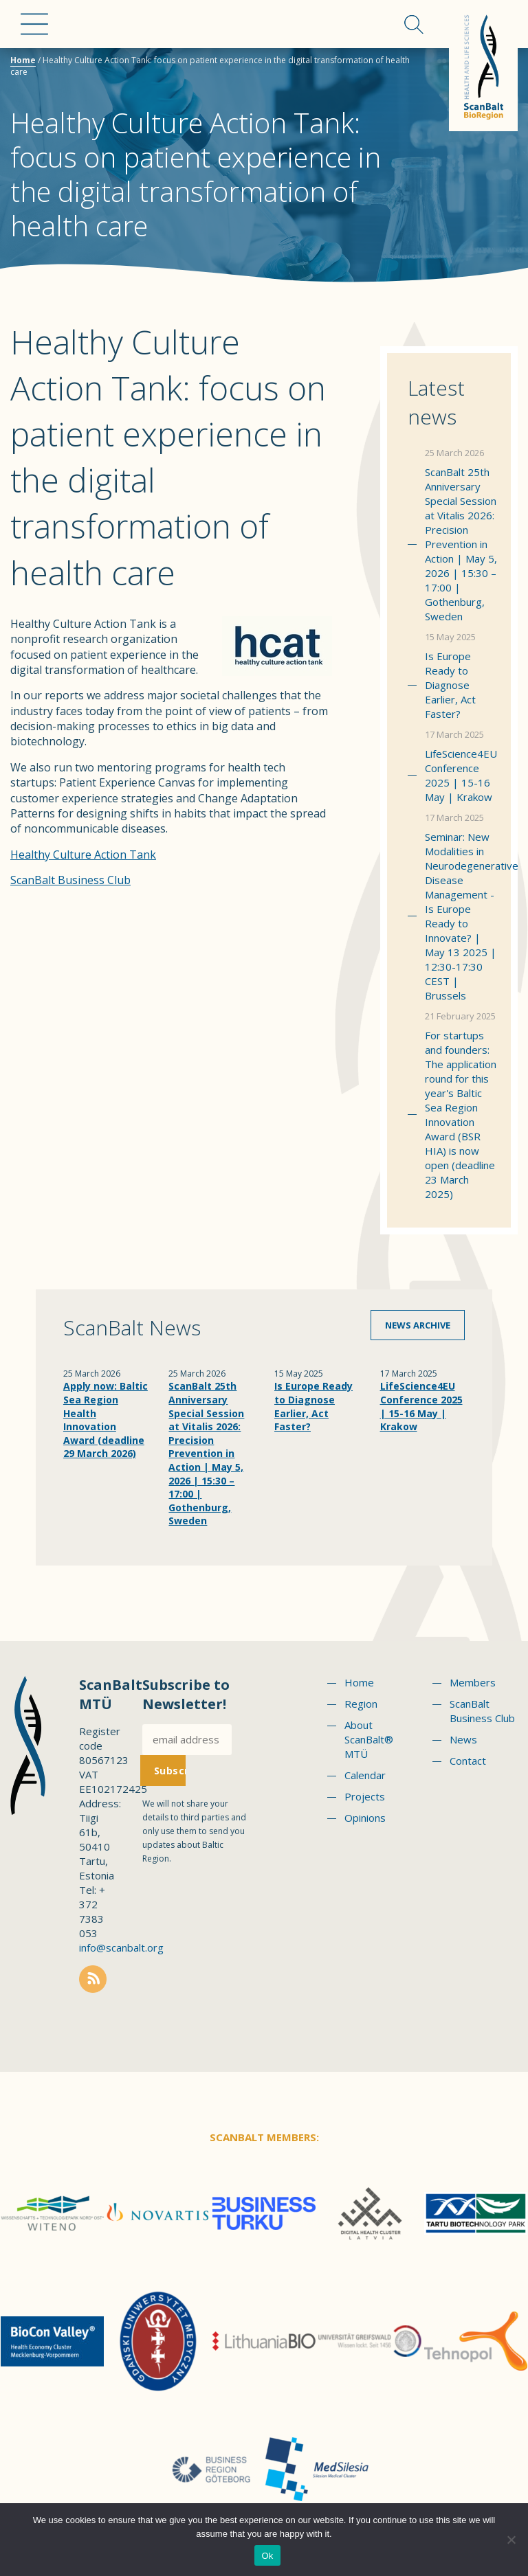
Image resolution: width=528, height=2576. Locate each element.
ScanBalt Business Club (70, 880)
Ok (267, 2556)
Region (360, 1703)
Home (23, 60)
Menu (34, 24)
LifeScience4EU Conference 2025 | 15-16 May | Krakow (461, 775)
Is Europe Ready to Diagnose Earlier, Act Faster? (450, 685)
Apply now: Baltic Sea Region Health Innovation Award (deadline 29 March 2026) (105, 1419)
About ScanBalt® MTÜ (368, 1739)
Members (473, 1682)
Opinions (365, 1817)
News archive (417, 1325)
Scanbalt (483, 65)
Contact (468, 1760)
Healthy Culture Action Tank (83, 854)
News (463, 1739)
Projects (364, 1796)
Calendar (365, 1775)
